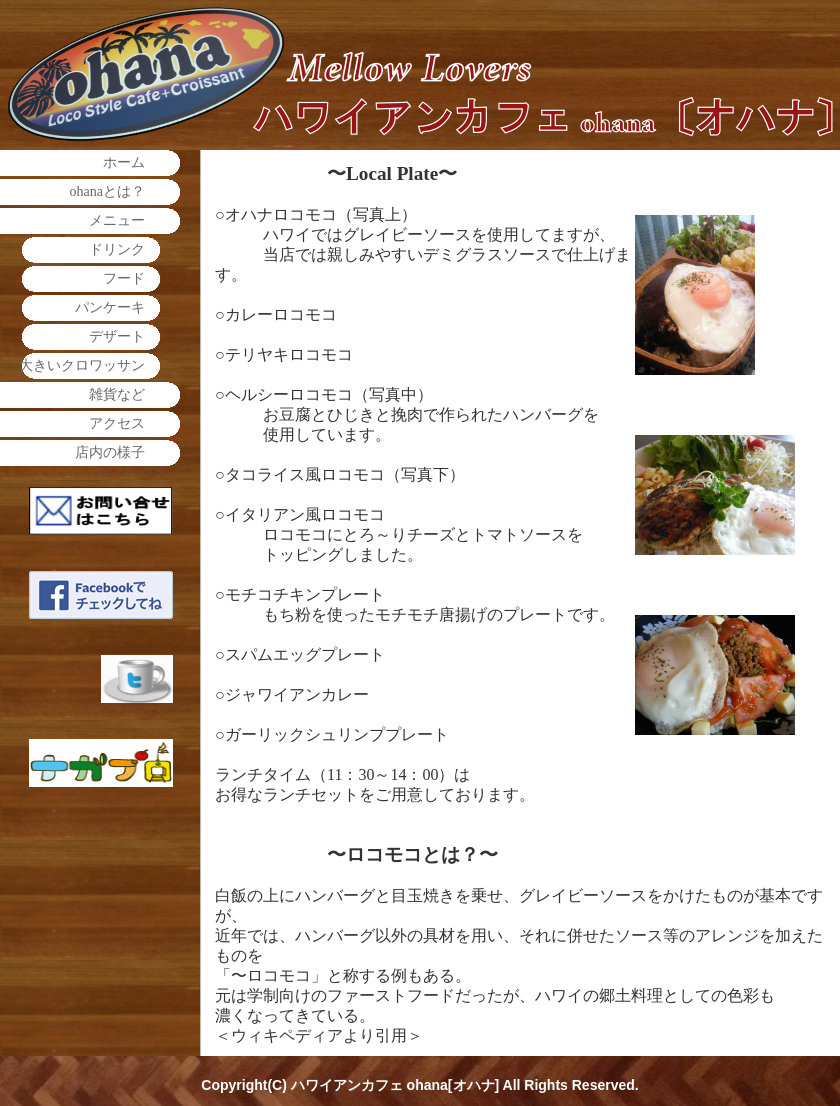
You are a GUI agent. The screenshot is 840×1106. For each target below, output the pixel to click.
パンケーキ (110, 307)
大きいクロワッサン (82, 365)
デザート (117, 336)
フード (124, 278)
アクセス (117, 423)
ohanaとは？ (107, 191)
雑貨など (117, 394)
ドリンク (117, 249)
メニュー (117, 220)
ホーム (124, 162)
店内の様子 (110, 452)
